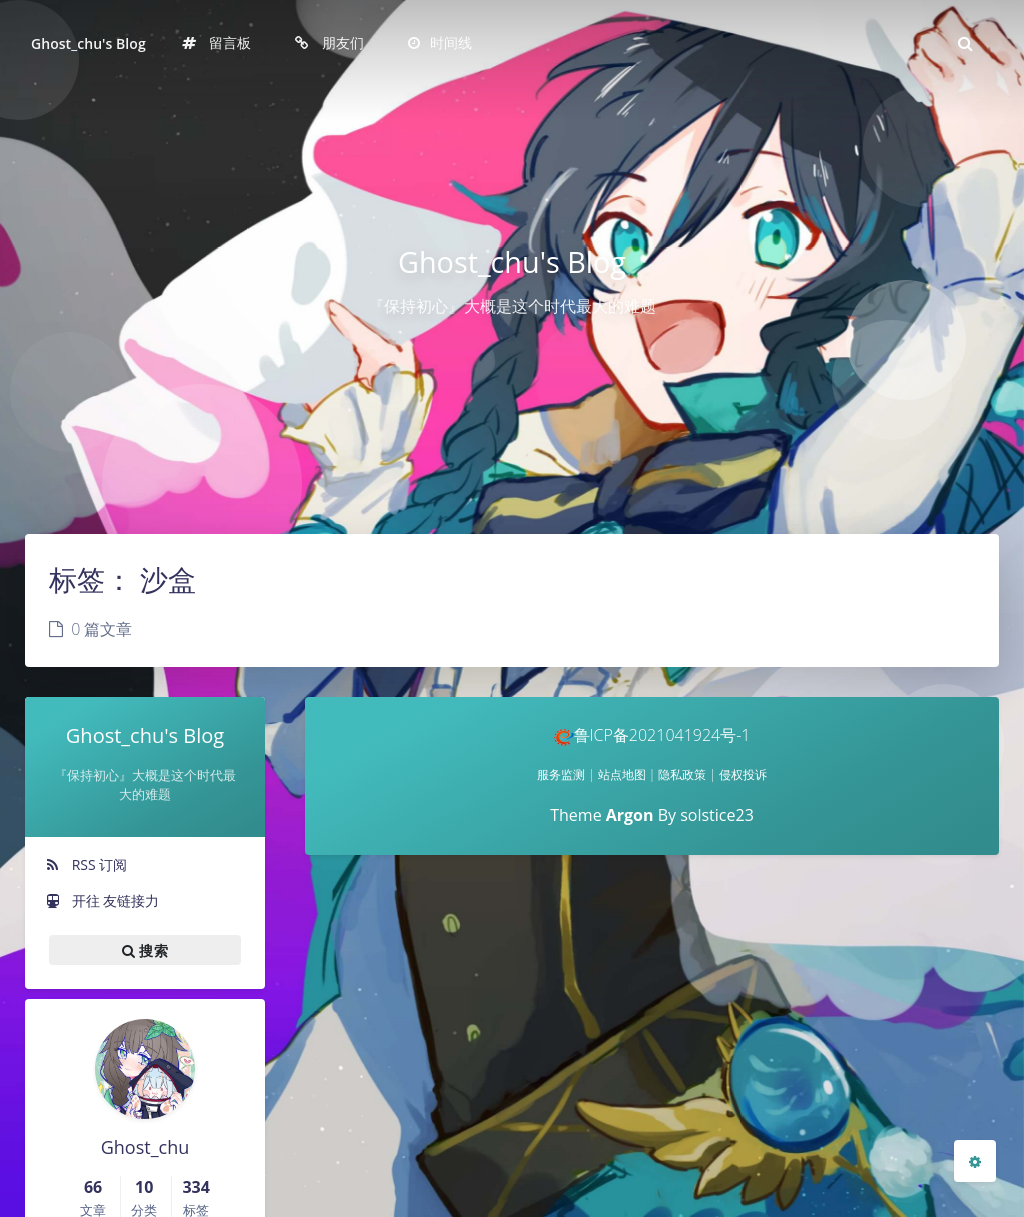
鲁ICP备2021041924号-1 (652, 735)
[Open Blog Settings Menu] (975, 1161)
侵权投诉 (743, 774)
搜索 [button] (145, 950)
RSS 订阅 (86, 864)
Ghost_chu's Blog (88, 43)
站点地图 (622, 774)
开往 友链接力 (102, 900)
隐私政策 (682, 774)
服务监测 (561, 774)
